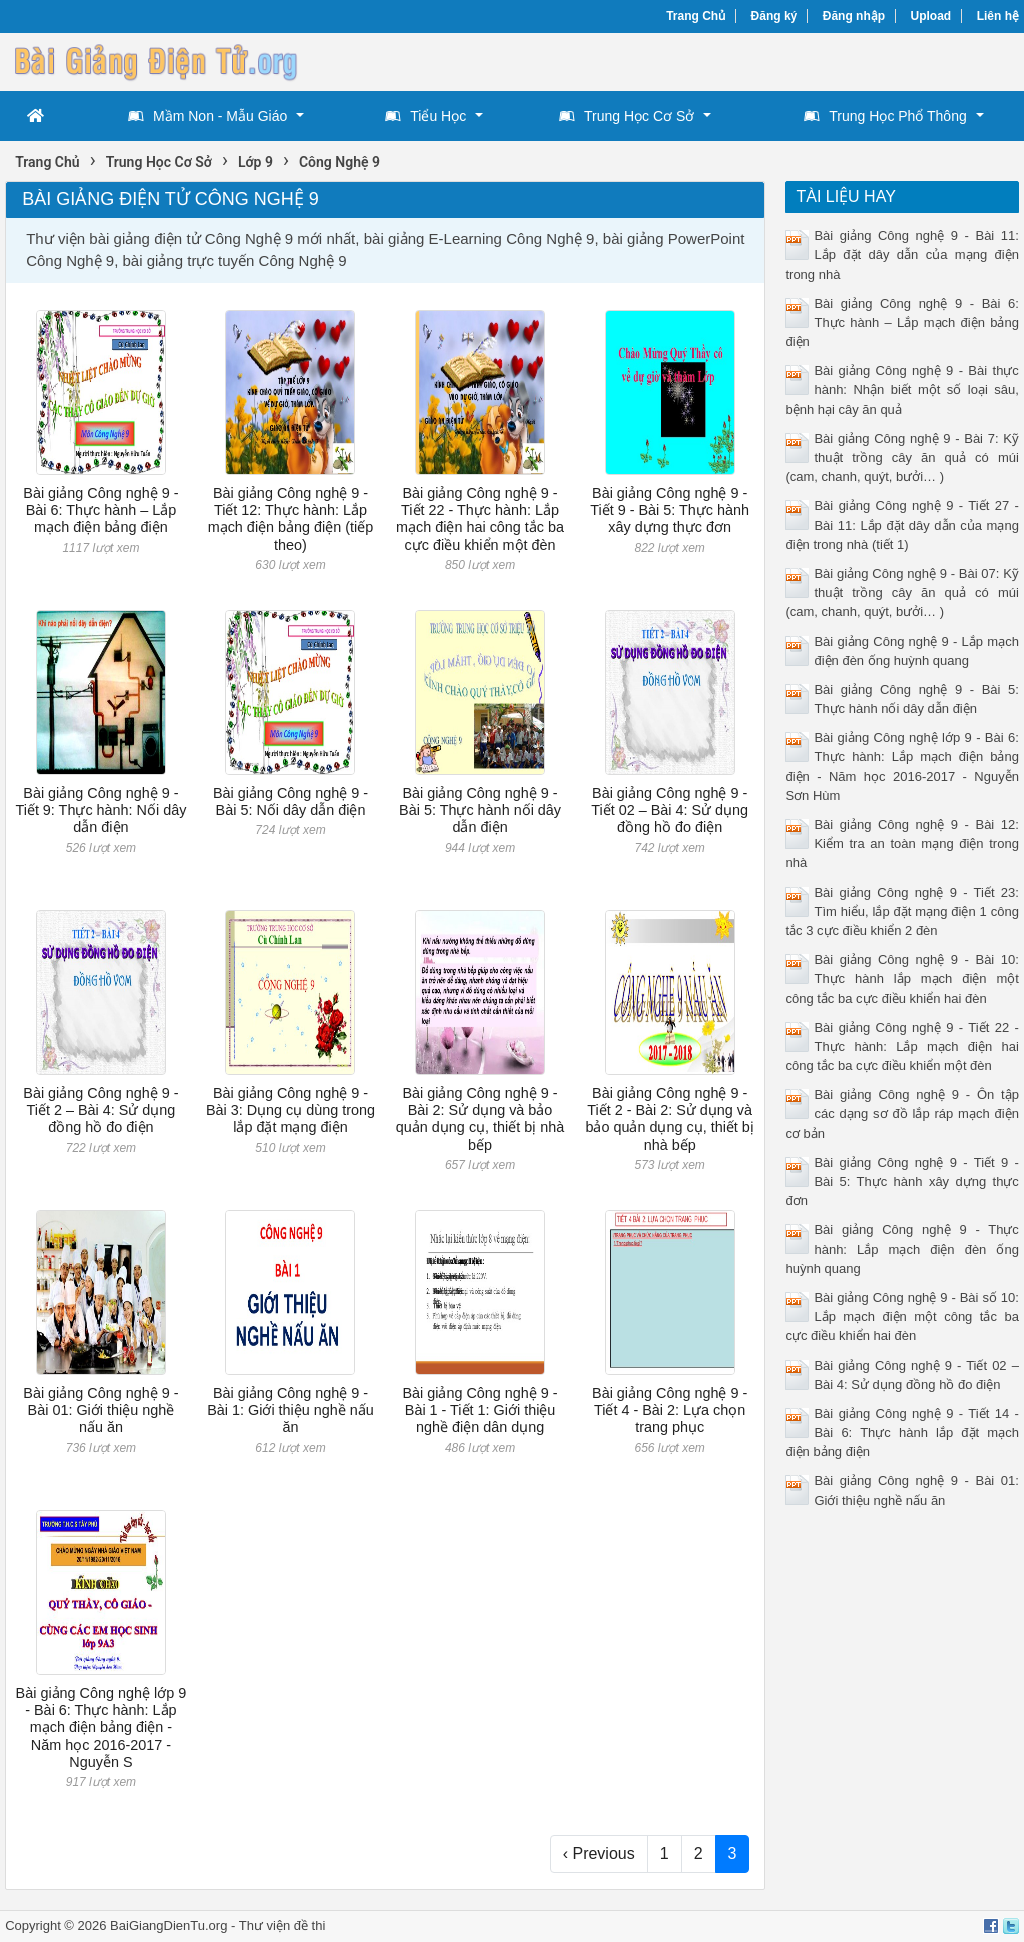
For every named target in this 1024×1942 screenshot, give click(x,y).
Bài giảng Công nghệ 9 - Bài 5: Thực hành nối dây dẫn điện (480, 810)
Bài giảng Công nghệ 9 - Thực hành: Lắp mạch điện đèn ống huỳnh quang (901, 1248)
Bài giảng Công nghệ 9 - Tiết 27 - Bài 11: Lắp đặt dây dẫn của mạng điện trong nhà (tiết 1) (901, 524)
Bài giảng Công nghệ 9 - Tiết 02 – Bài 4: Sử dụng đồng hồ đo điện (669, 810)
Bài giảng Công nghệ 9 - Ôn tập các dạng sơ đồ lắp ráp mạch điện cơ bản (901, 1113)
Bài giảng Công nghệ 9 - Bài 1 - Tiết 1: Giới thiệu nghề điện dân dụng (479, 1410)
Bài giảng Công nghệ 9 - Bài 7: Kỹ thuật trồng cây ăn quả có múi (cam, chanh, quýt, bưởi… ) (901, 457)
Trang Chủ (695, 16)
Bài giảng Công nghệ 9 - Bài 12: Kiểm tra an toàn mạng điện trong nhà (901, 843)
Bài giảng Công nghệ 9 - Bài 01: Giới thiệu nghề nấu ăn (100, 1410)
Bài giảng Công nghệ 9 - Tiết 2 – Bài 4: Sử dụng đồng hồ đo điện (100, 1110)
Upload (931, 16)
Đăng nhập (854, 16)
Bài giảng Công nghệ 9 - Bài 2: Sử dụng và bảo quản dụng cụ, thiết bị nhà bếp (480, 1119)
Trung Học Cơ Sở (626, 116)
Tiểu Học (425, 116)
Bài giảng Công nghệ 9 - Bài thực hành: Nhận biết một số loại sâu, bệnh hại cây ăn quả (901, 389)
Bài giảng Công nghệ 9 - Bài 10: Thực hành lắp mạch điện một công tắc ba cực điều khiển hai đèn (901, 978)
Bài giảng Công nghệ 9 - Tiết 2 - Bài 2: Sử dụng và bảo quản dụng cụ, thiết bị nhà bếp (669, 1119)
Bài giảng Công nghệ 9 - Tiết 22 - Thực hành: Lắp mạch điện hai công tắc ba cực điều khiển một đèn (480, 519)
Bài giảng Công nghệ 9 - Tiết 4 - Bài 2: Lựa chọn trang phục (669, 1410)
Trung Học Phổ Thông (885, 116)
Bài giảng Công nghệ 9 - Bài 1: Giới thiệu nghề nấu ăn (290, 1410)
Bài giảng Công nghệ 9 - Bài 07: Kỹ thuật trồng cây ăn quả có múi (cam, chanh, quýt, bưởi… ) (901, 592)
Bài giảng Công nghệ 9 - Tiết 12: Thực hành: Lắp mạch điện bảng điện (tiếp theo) (291, 519)
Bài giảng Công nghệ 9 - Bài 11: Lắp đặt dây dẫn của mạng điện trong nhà (901, 254)
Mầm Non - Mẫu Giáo (207, 116)
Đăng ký (774, 16)
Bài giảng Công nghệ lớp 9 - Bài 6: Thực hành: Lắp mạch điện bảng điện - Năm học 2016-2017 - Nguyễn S (101, 1727)
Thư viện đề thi (282, 1925)
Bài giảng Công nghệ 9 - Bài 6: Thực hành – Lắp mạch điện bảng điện (100, 510)
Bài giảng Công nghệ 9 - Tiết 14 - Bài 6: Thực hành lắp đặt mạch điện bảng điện (901, 1432)
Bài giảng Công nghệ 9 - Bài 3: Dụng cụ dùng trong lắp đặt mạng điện (290, 1110)
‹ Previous (599, 1853)
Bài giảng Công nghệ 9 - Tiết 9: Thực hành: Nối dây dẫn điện (100, 810)
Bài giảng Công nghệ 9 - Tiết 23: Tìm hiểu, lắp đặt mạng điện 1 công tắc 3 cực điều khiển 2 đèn (901, 911)
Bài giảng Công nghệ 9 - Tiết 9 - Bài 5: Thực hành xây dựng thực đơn (669, 510)
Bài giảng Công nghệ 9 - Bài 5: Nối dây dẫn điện (290, 801)
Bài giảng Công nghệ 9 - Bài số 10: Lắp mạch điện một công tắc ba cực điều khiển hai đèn (901, 1316)
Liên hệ (998, 16)
